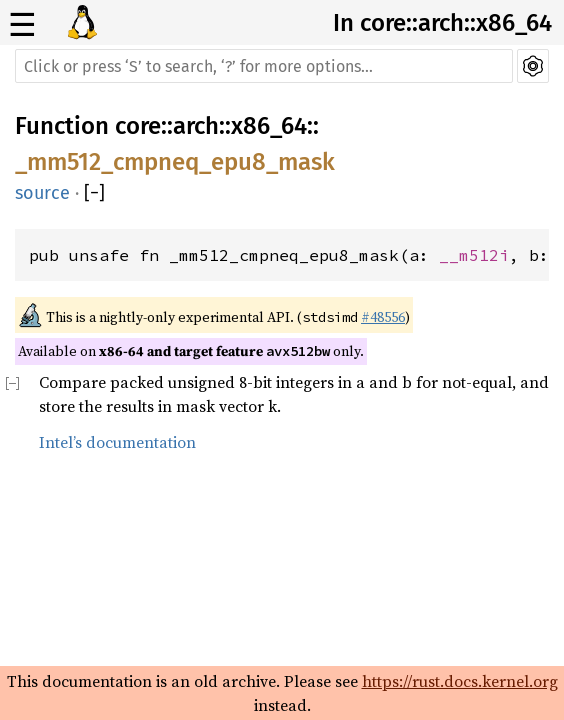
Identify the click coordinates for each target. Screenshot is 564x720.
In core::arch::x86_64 (442, 23)
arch (196, 126)
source (42, 193)
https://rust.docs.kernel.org (460, 681)
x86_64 (269, 126)
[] (94, 193)
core (138, 126)
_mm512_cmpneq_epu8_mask (175, 162)
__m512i (474, 255)
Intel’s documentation (117, 442)
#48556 (383, 317)
